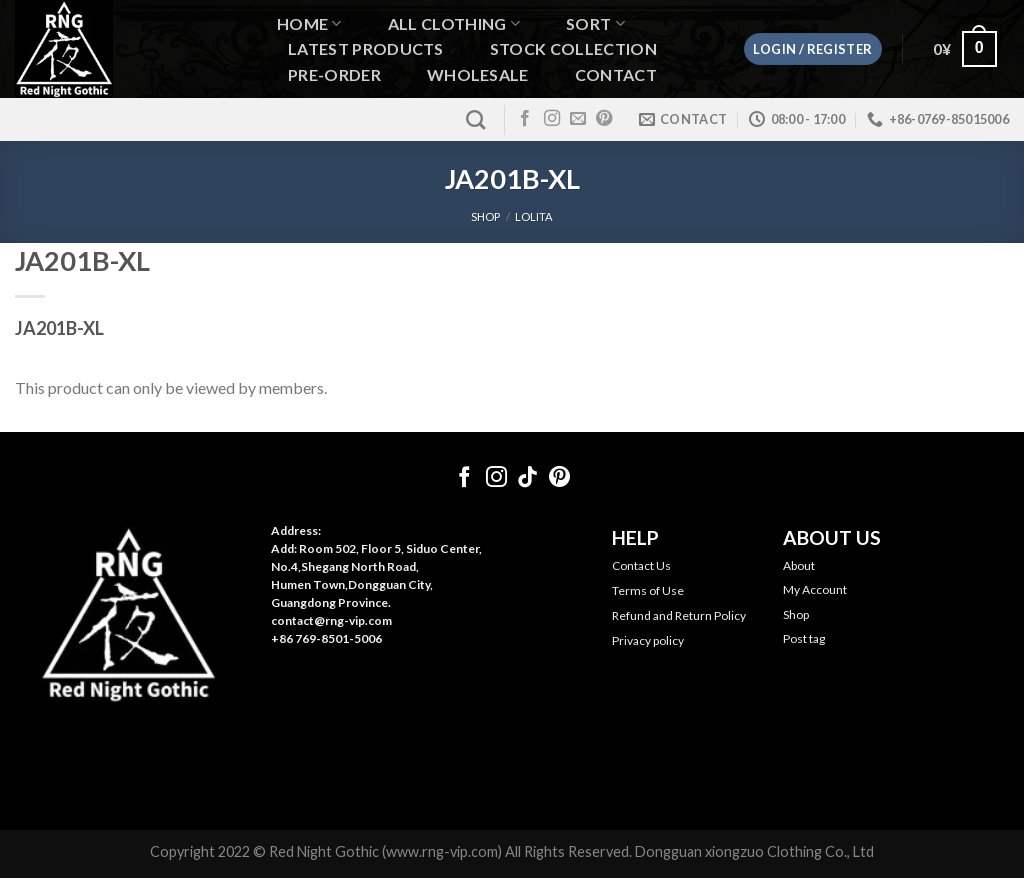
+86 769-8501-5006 (326, 638)
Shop (796, 614)
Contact (616, 75)
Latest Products (366, 49)
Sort (595, 23)
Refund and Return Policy (679, 615)
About (799, 565)
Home (309, 23)
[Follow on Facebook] (525, 119)
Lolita (534, 216)
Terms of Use (648, 590)
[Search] (475, 119)
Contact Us (641, 565)
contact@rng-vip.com (331, 620)
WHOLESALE (478, 75)
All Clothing (454, 23)
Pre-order (334, 75)
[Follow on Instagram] (552, 119)
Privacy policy (648, 640)
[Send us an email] (578, 119)
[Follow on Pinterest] (604, 119)
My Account (815, 589)
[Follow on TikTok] (527, 478)
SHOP (485, 216)
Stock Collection (573, 49)
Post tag (804, 638)
